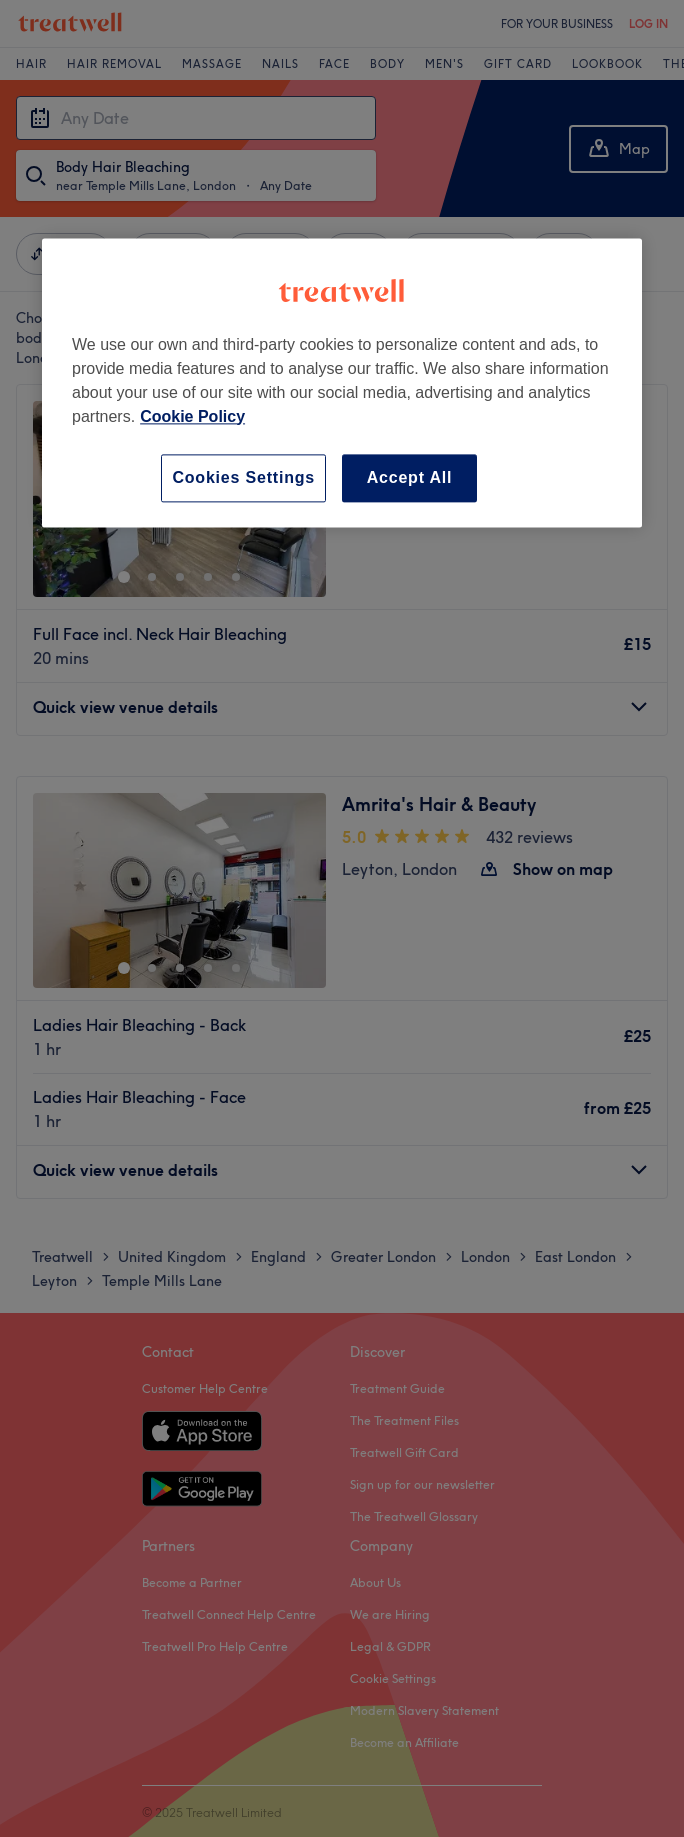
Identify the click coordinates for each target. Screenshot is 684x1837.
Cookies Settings (243, 477)
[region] (342, 382)
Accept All (410, 477)
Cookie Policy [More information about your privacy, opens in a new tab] (192, 416)
